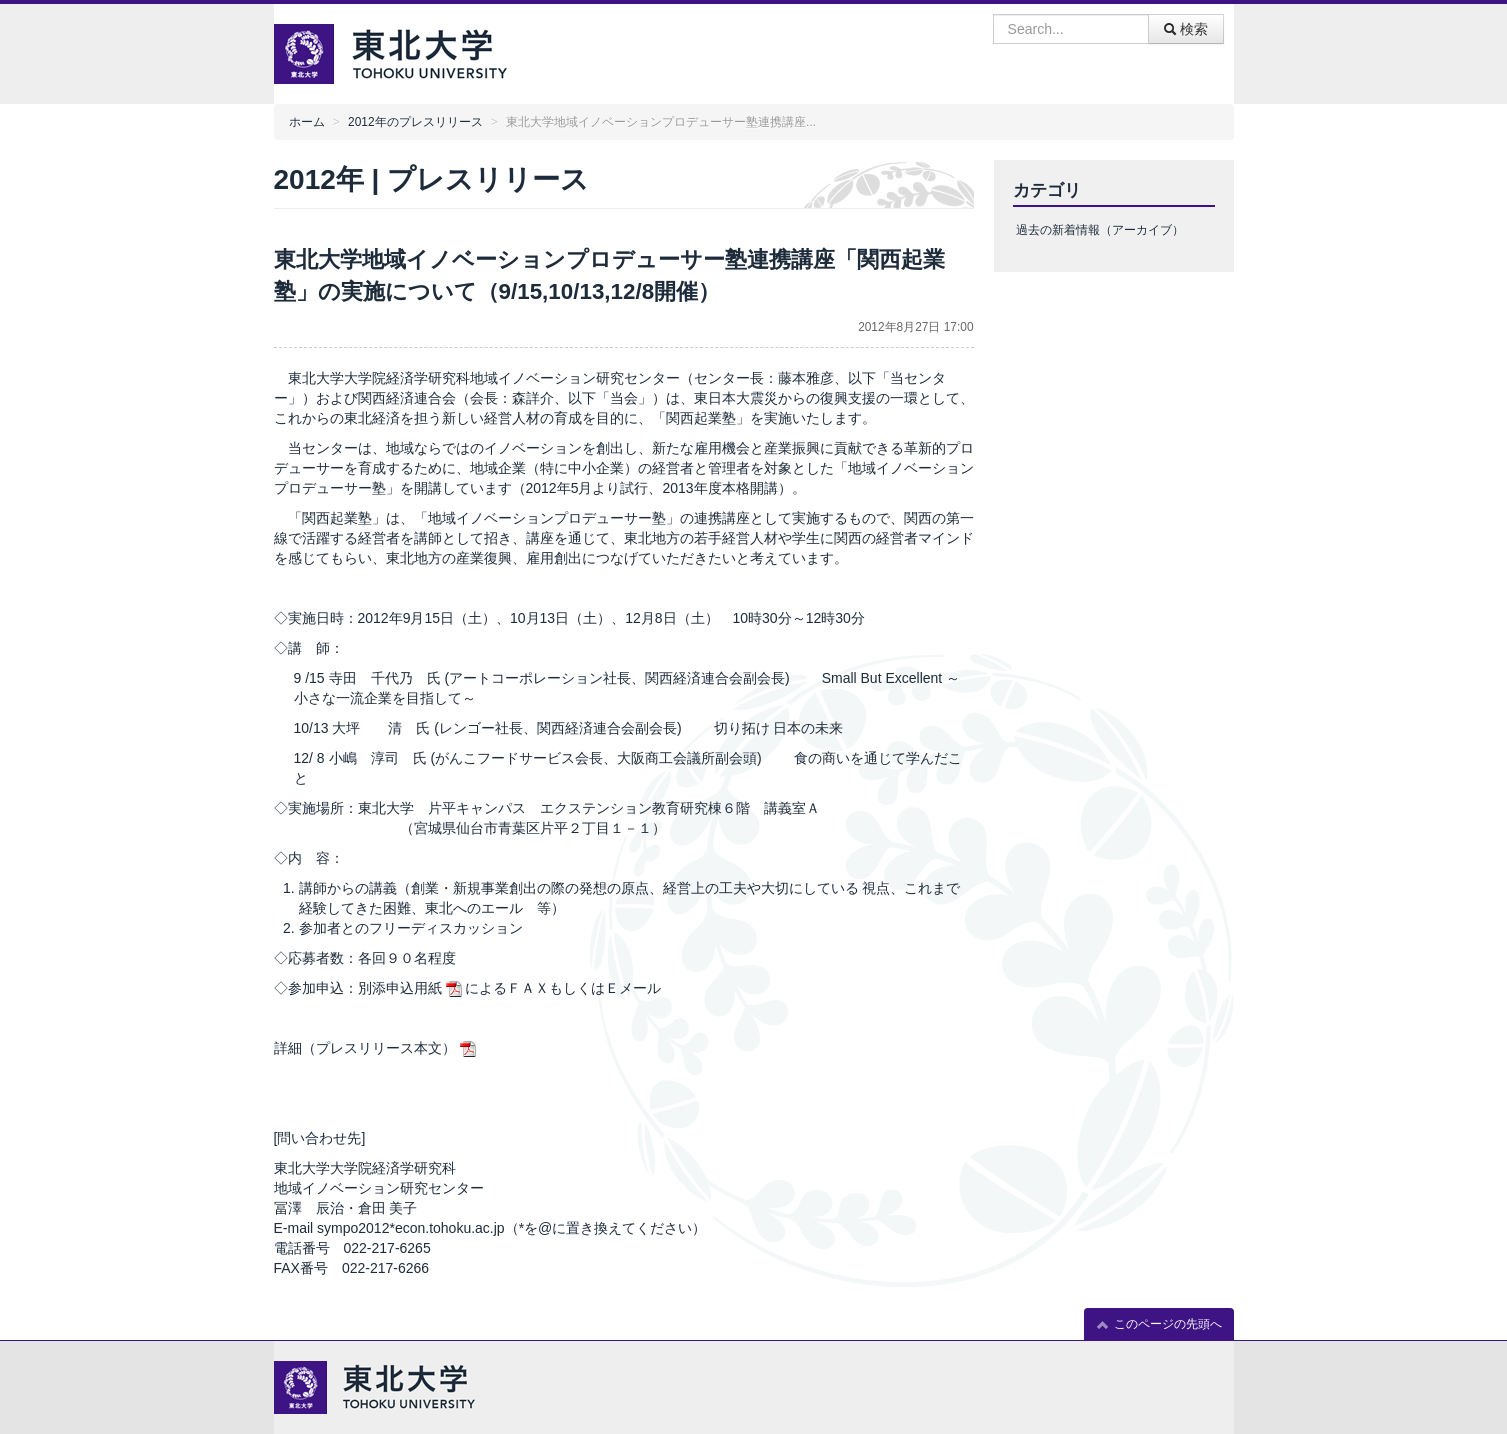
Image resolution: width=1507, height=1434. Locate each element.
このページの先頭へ (1158, 1324)
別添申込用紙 (400, 988)
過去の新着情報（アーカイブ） (1100, 230)
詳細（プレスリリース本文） (365, 1048)
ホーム (307, 122)
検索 (1186, 29)
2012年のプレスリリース (415, 122)
